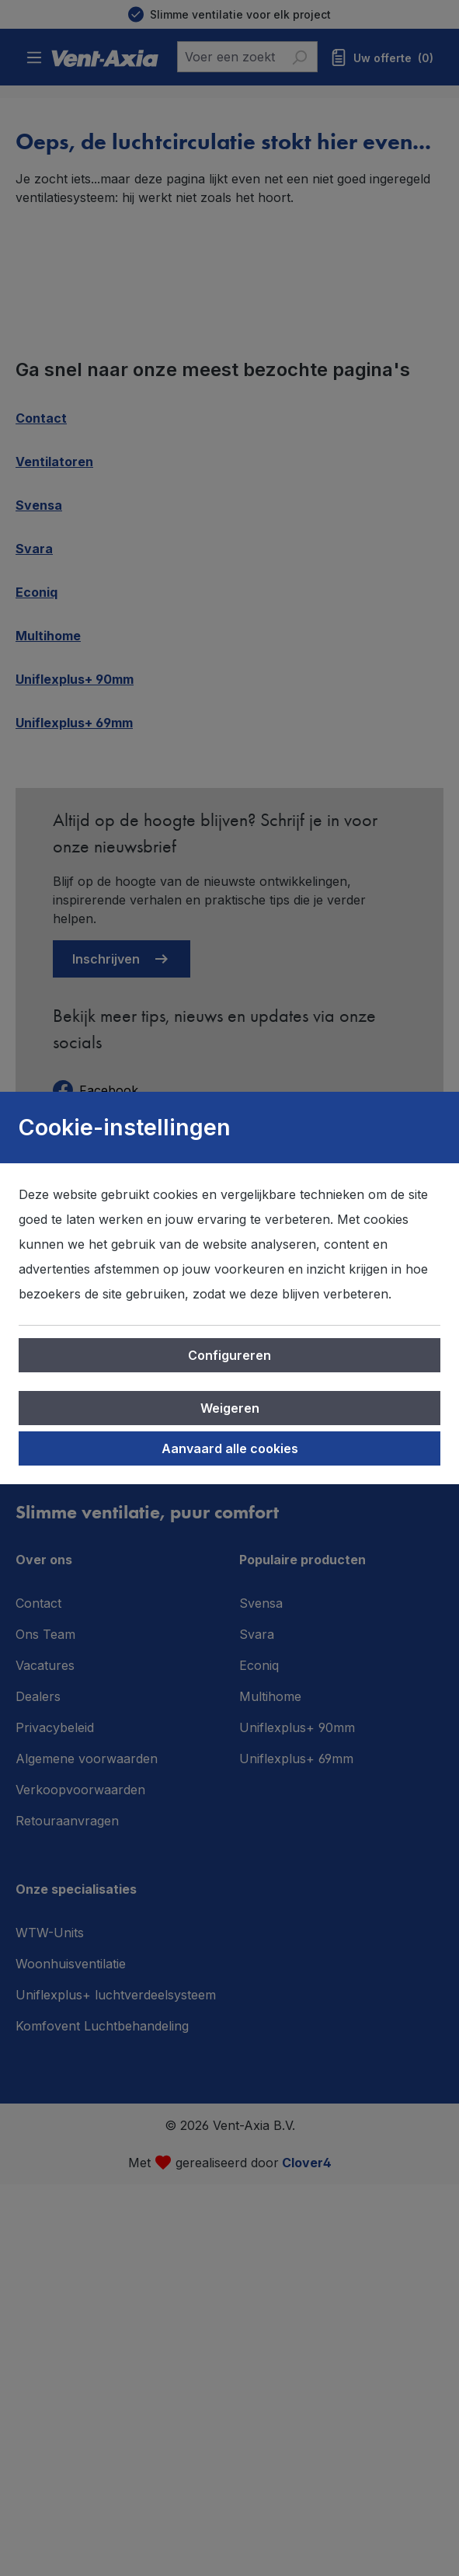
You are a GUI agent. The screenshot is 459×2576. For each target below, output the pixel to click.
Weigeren (229, 1408)
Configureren (229, 1355)
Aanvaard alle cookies (230, 1448)
